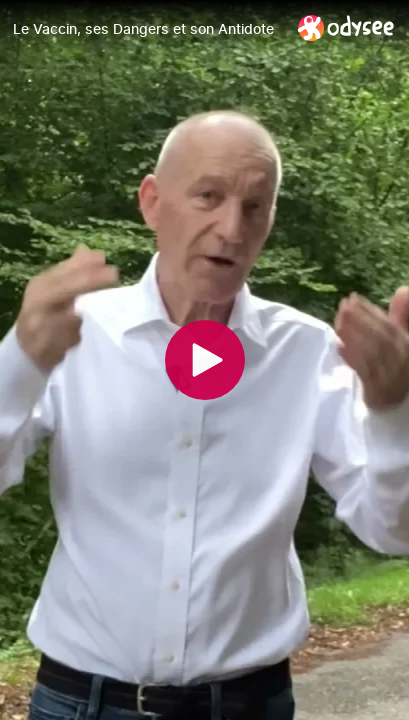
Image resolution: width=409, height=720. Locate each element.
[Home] (346, 27)
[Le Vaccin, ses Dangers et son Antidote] (147, 29)
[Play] (205, 360)
